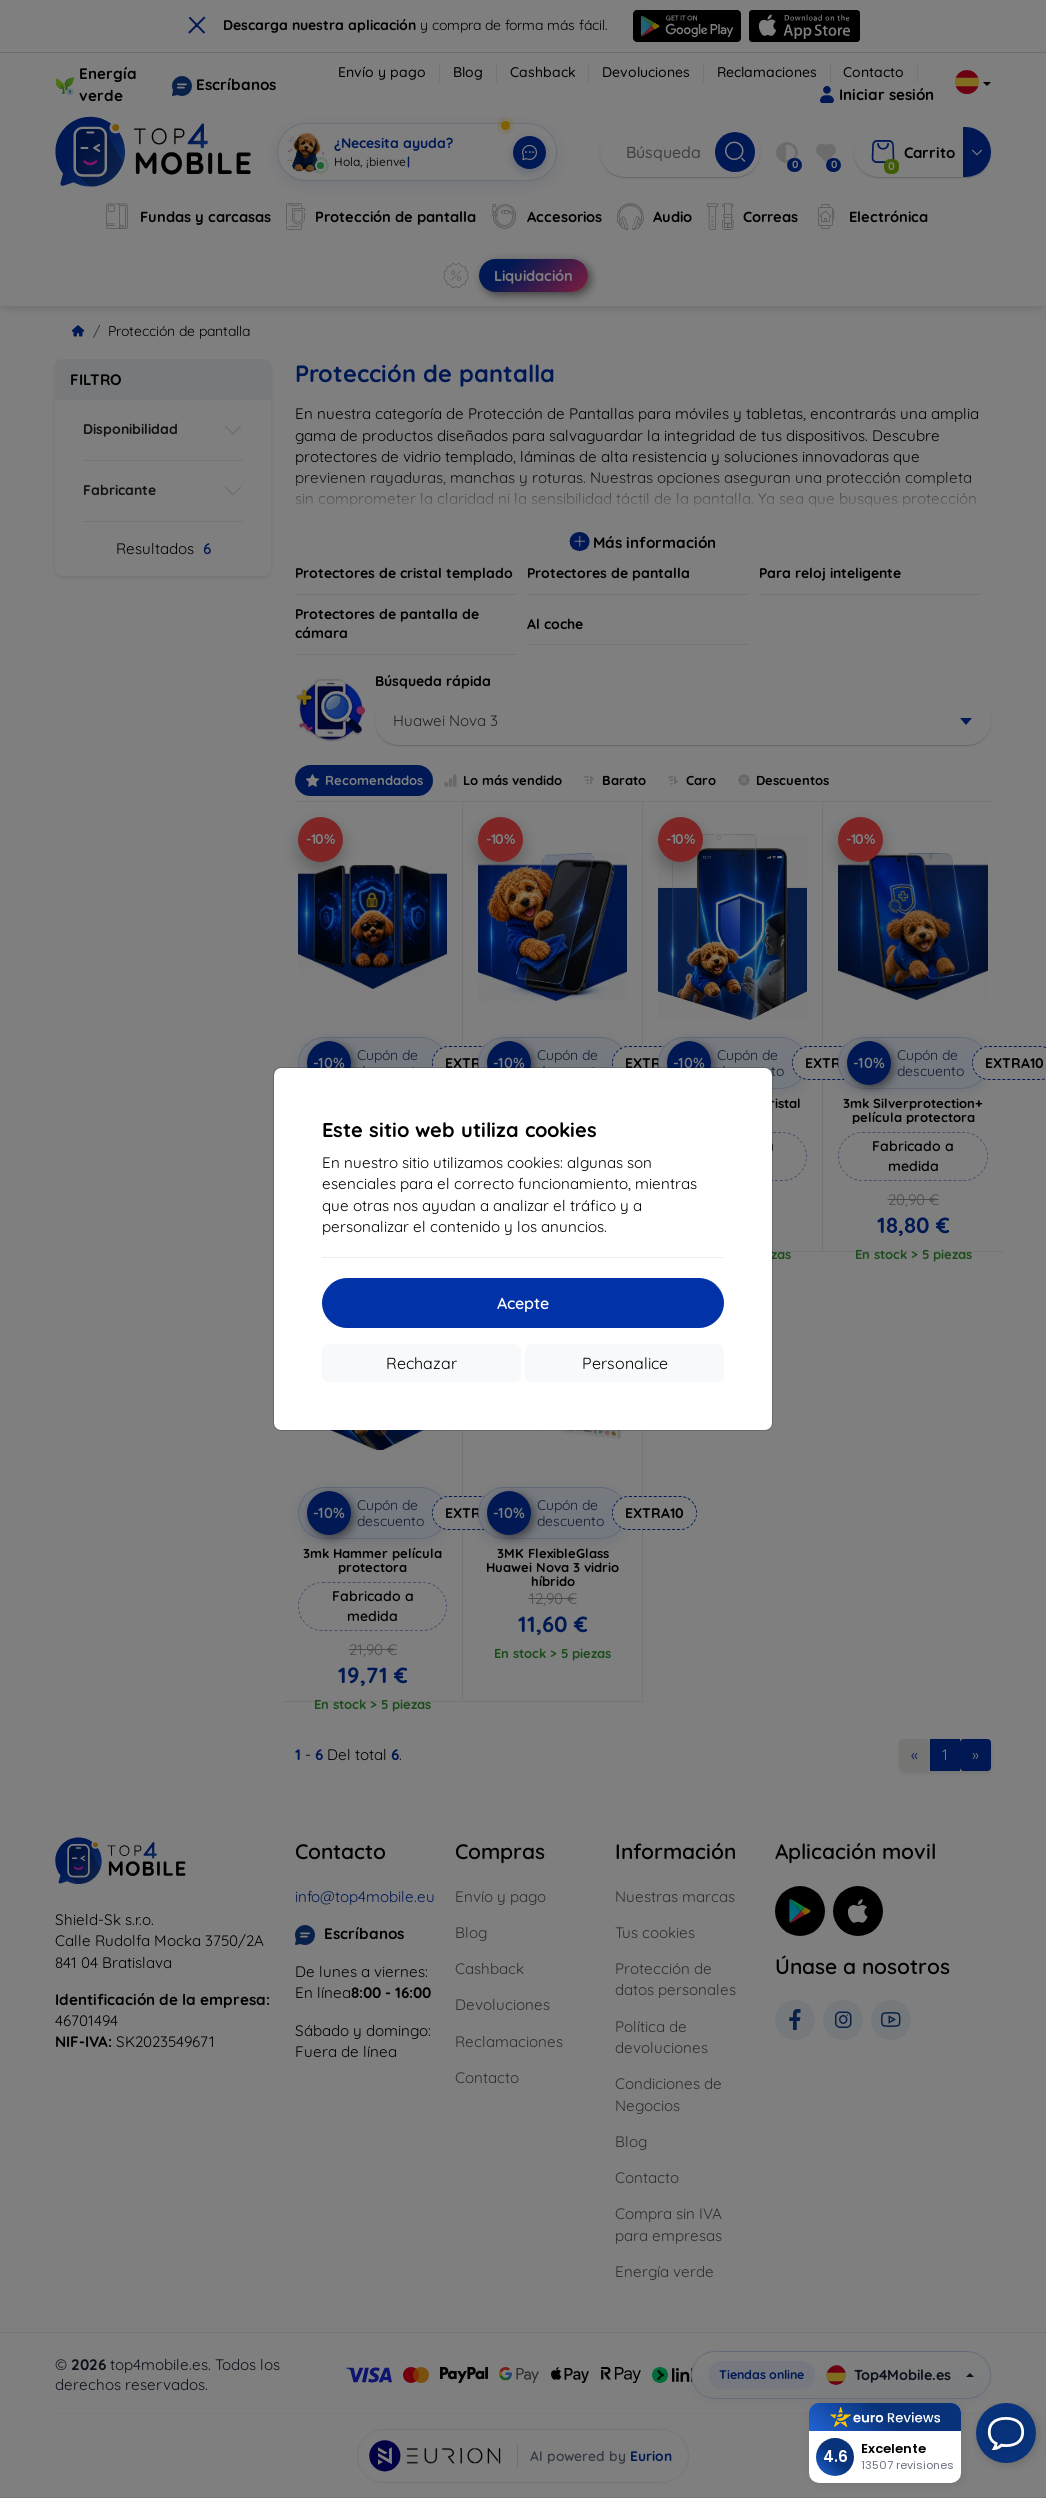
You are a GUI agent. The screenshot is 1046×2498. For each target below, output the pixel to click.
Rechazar (421, 1363)
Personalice (625, 1363)
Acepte (523, 1303)
